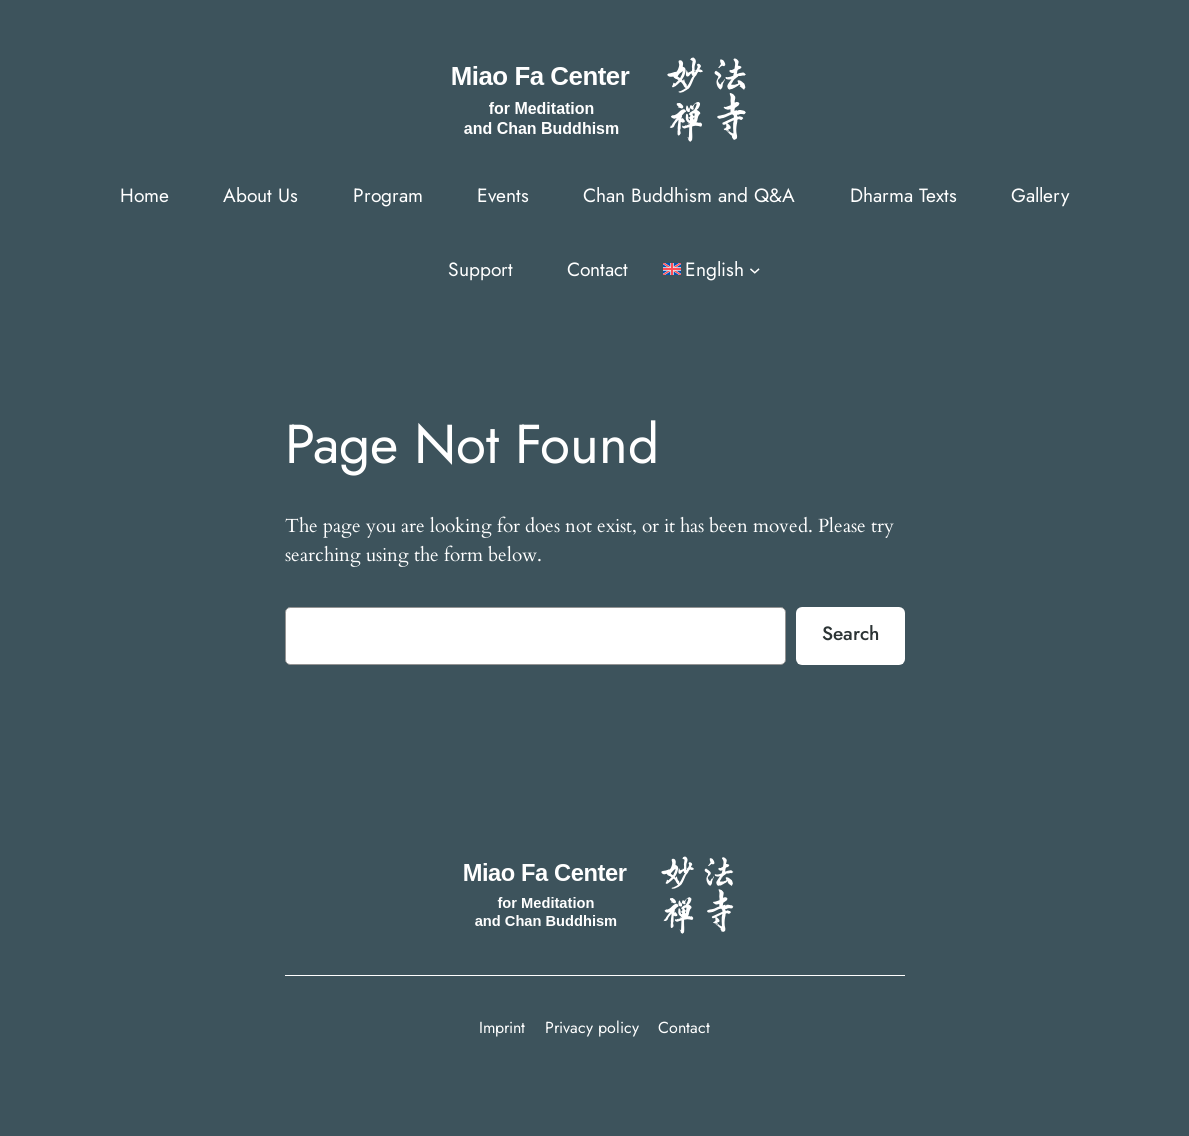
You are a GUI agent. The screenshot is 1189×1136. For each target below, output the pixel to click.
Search (850, 633)
